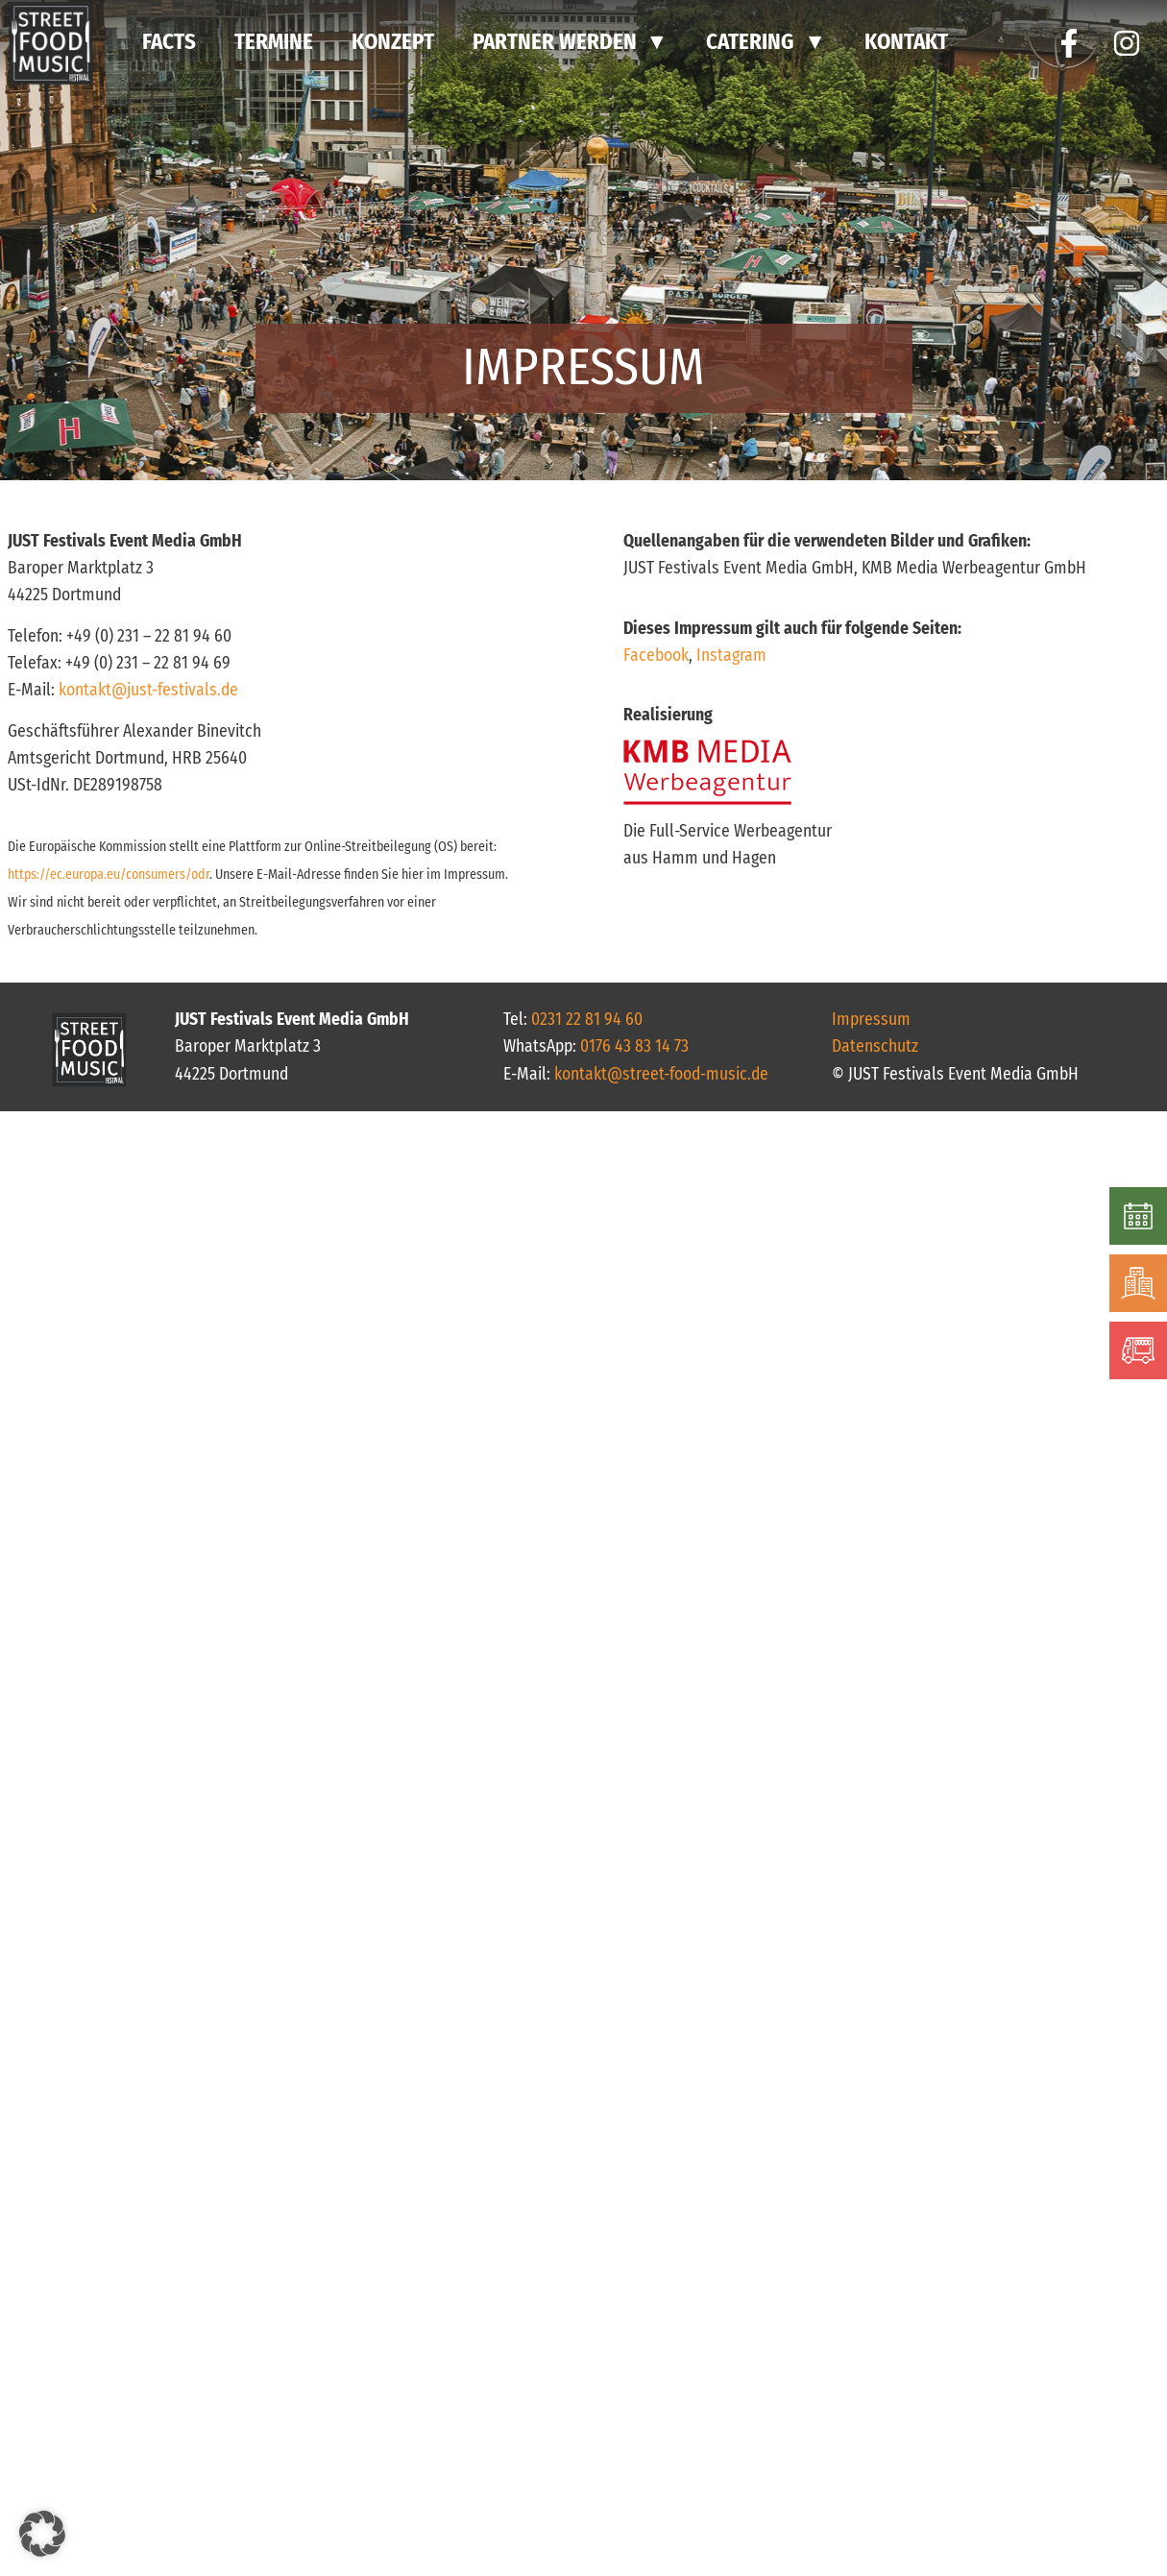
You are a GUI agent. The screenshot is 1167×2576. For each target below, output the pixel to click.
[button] (42, 2533)
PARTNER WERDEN (555, 42)
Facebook (656, 655)
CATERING (750, 42)
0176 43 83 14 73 (634, 1046)
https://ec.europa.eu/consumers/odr (108, 874)
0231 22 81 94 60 (587, 1019)
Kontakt (906, 42)
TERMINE (273, 42)
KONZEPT (393, 42)
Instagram (731, 655)
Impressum (871, 1019)
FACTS (169, 42)
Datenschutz (875, 1046)
